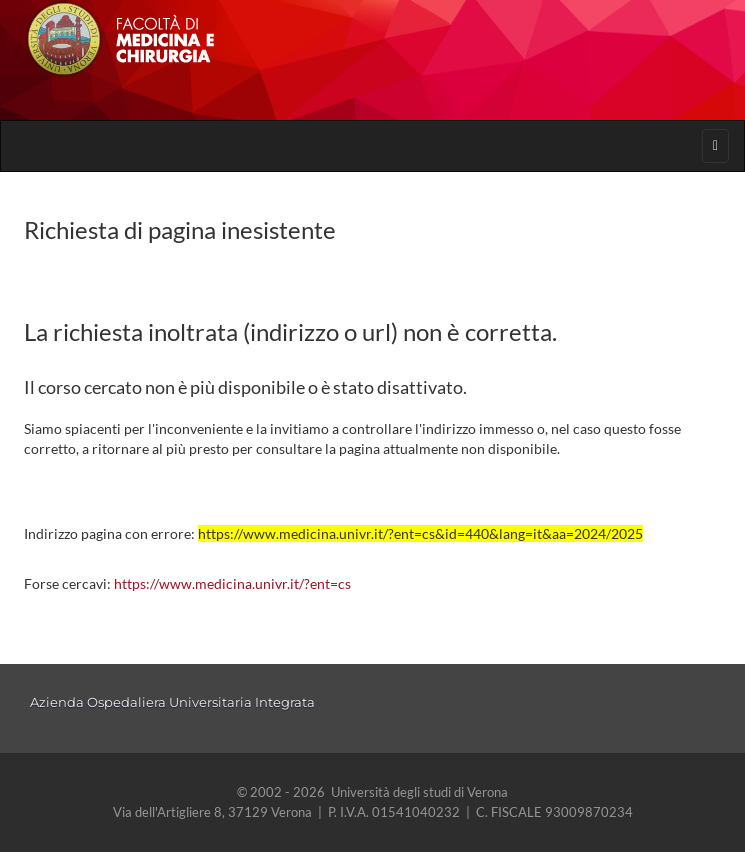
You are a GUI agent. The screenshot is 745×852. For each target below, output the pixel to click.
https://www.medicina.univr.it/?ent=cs (232, 583)
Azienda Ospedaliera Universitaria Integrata (172, 702)
